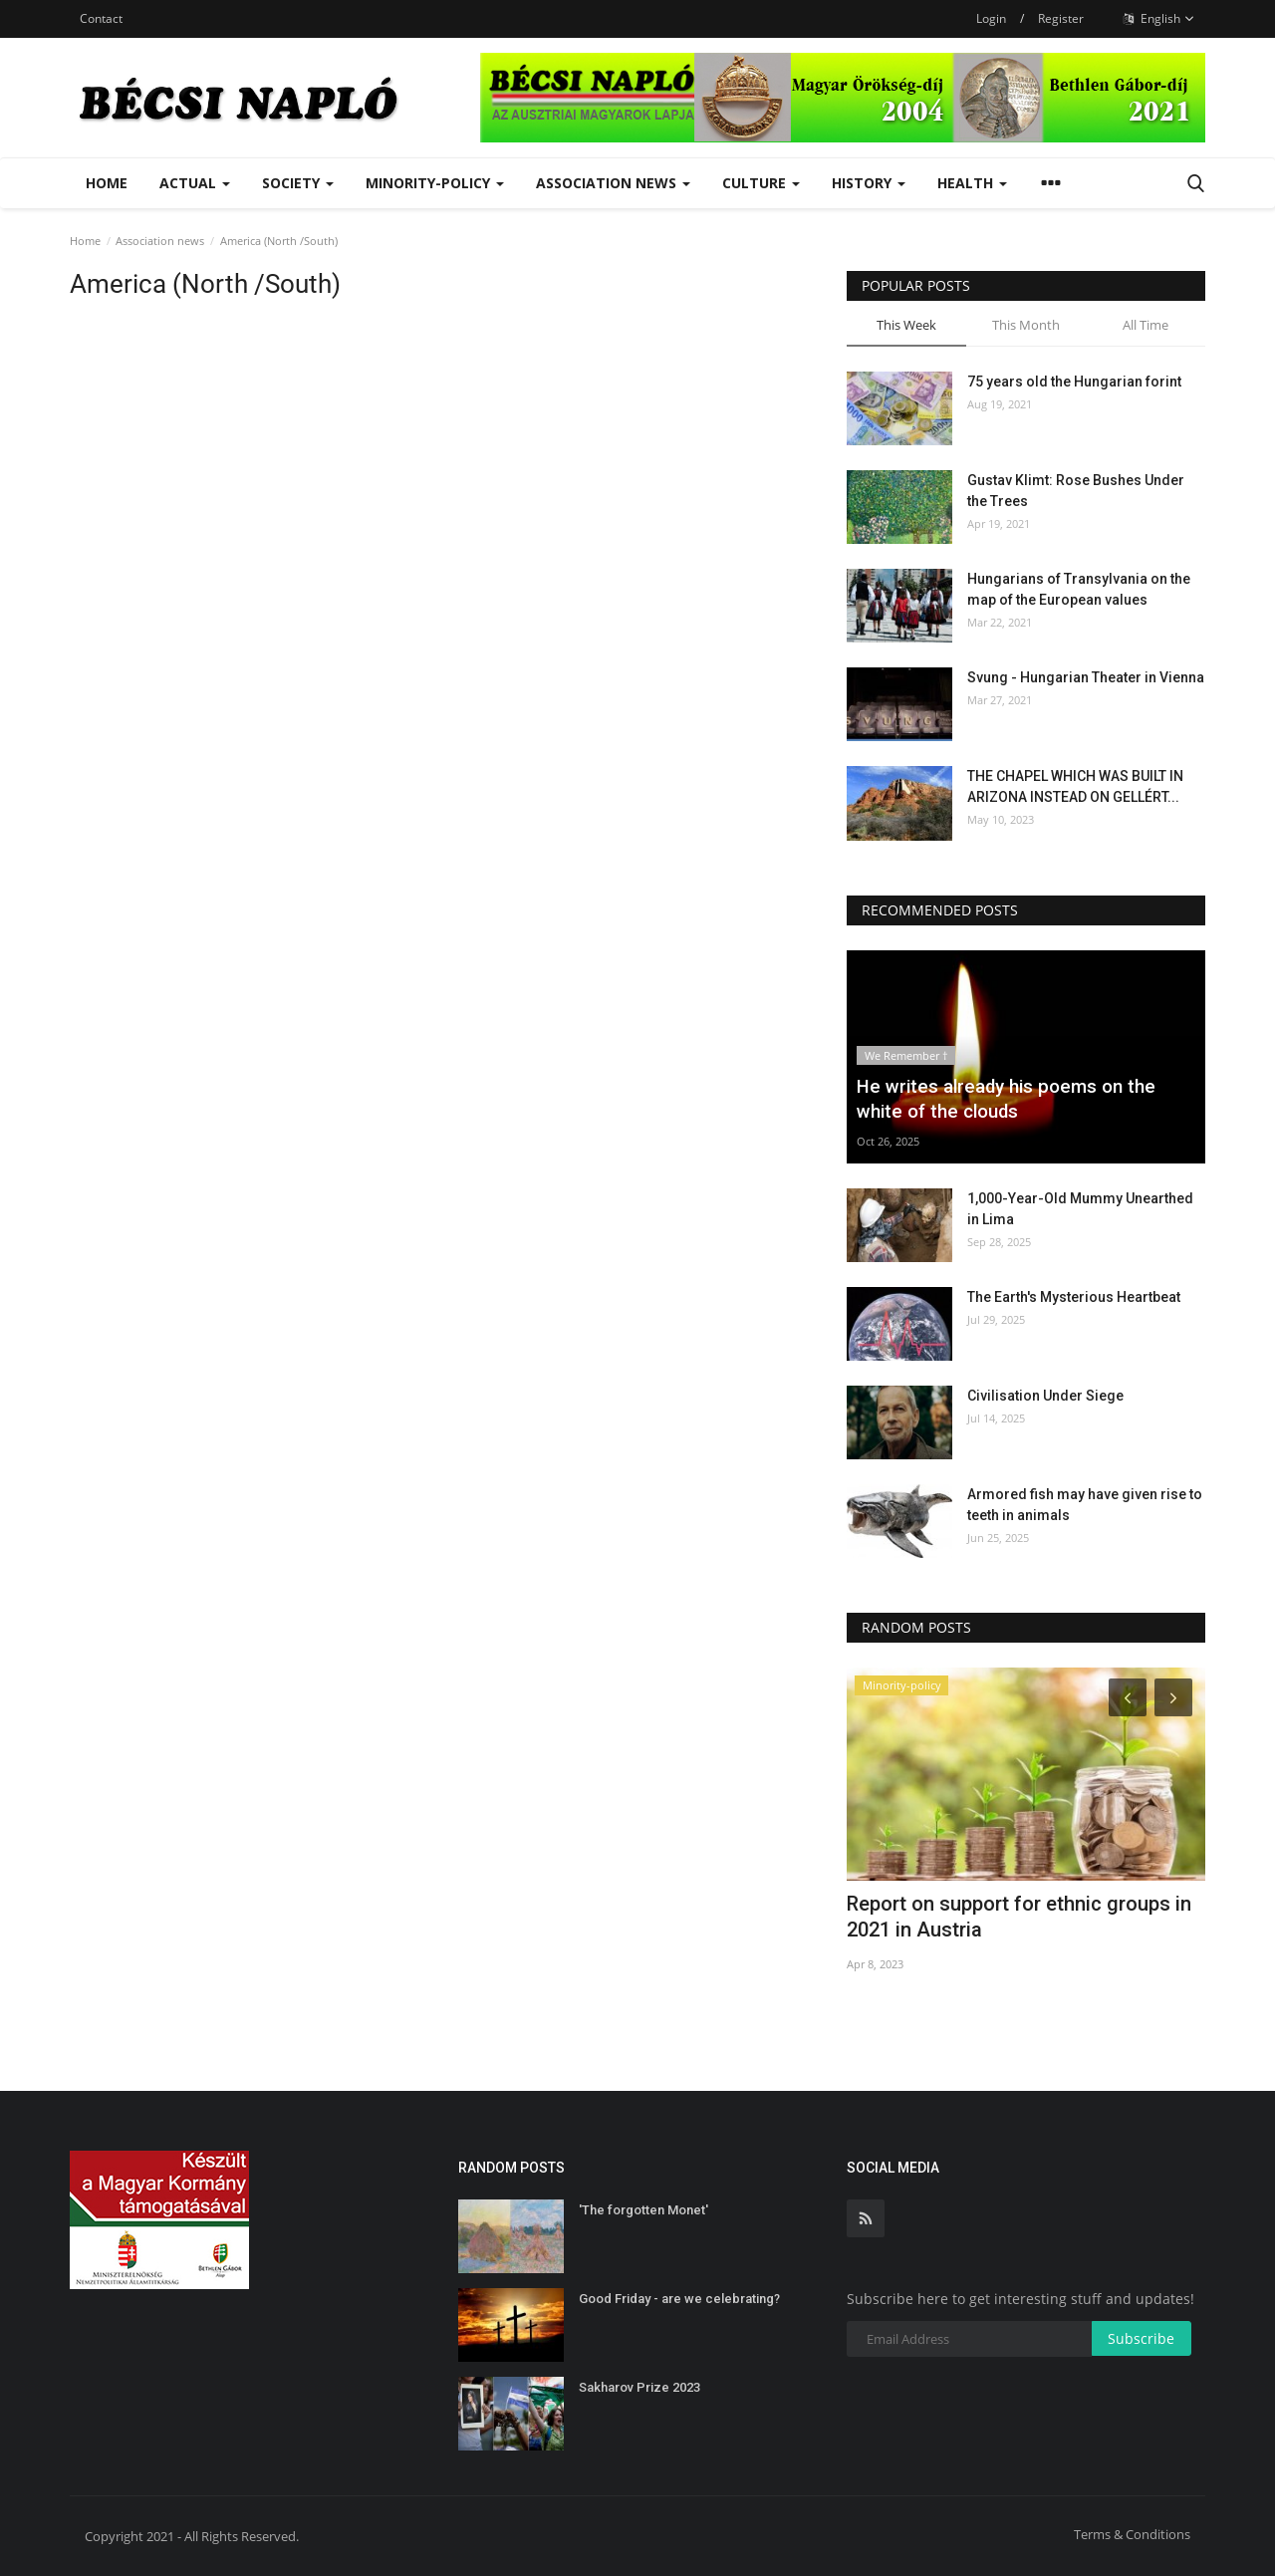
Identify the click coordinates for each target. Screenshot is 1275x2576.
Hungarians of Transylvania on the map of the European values (1078, 589)
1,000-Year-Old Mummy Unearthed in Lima (1080, 1208)
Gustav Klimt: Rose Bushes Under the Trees (1075, 490)
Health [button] (972, 182)
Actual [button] (194, 182)
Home (107, 182)
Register (1061, 18)
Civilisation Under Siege (1045, 1396)
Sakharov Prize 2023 (639, 2387)
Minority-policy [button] (435, 182)
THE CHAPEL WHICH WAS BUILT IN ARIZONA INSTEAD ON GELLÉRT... (1075, 786)
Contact (101, 18)
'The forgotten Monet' (643, 2209)
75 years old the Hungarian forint (1074, 381)
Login (991, 18)
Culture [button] (761, 182)
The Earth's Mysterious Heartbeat (1073, 1297)
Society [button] (298, 182)
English (1159, 19)
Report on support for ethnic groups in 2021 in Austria (1019, 1916)
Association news (160, 240)
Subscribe (1141, 2338)
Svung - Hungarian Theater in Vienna (1085, 677)
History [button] (868, 182)
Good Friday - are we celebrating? (679, 2298)
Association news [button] (613, 182)
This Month (1026, 325)
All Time (1145, 325)
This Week (906, 325)
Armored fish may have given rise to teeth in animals (1084, 1504)
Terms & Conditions (1132, 2534)
